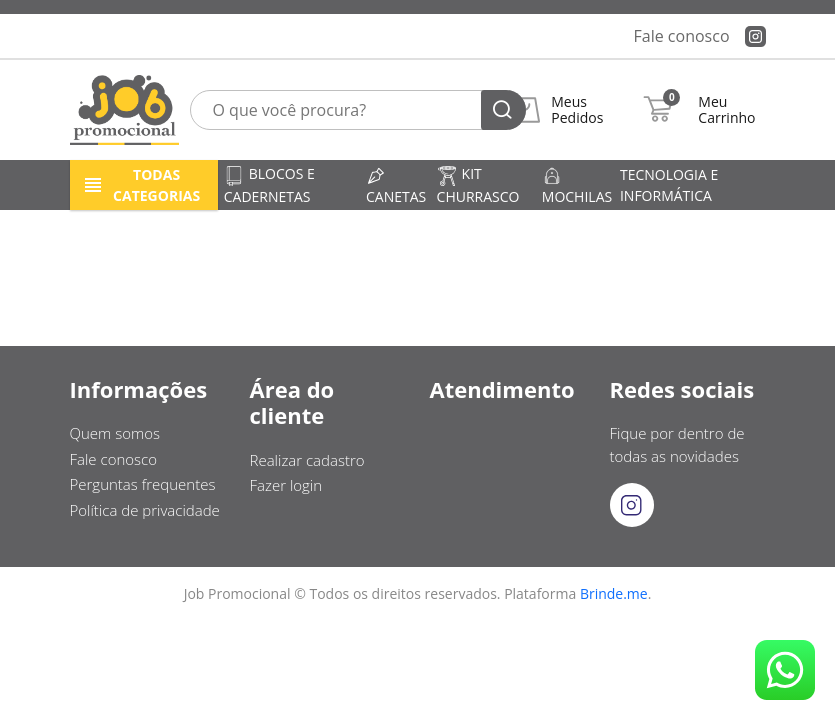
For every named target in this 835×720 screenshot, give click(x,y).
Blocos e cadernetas (269, 184)
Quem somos (115, 433)
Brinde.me (614, 593)
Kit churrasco (478, 184)
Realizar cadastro (307, 460)
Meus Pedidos (577, 110)
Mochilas (577, 186)
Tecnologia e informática (669, 185)
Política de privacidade (145, 510)
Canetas (396, 186)
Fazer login (286, 485)
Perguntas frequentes (143, 484)
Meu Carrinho (726, 110)
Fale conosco (682, 36)
